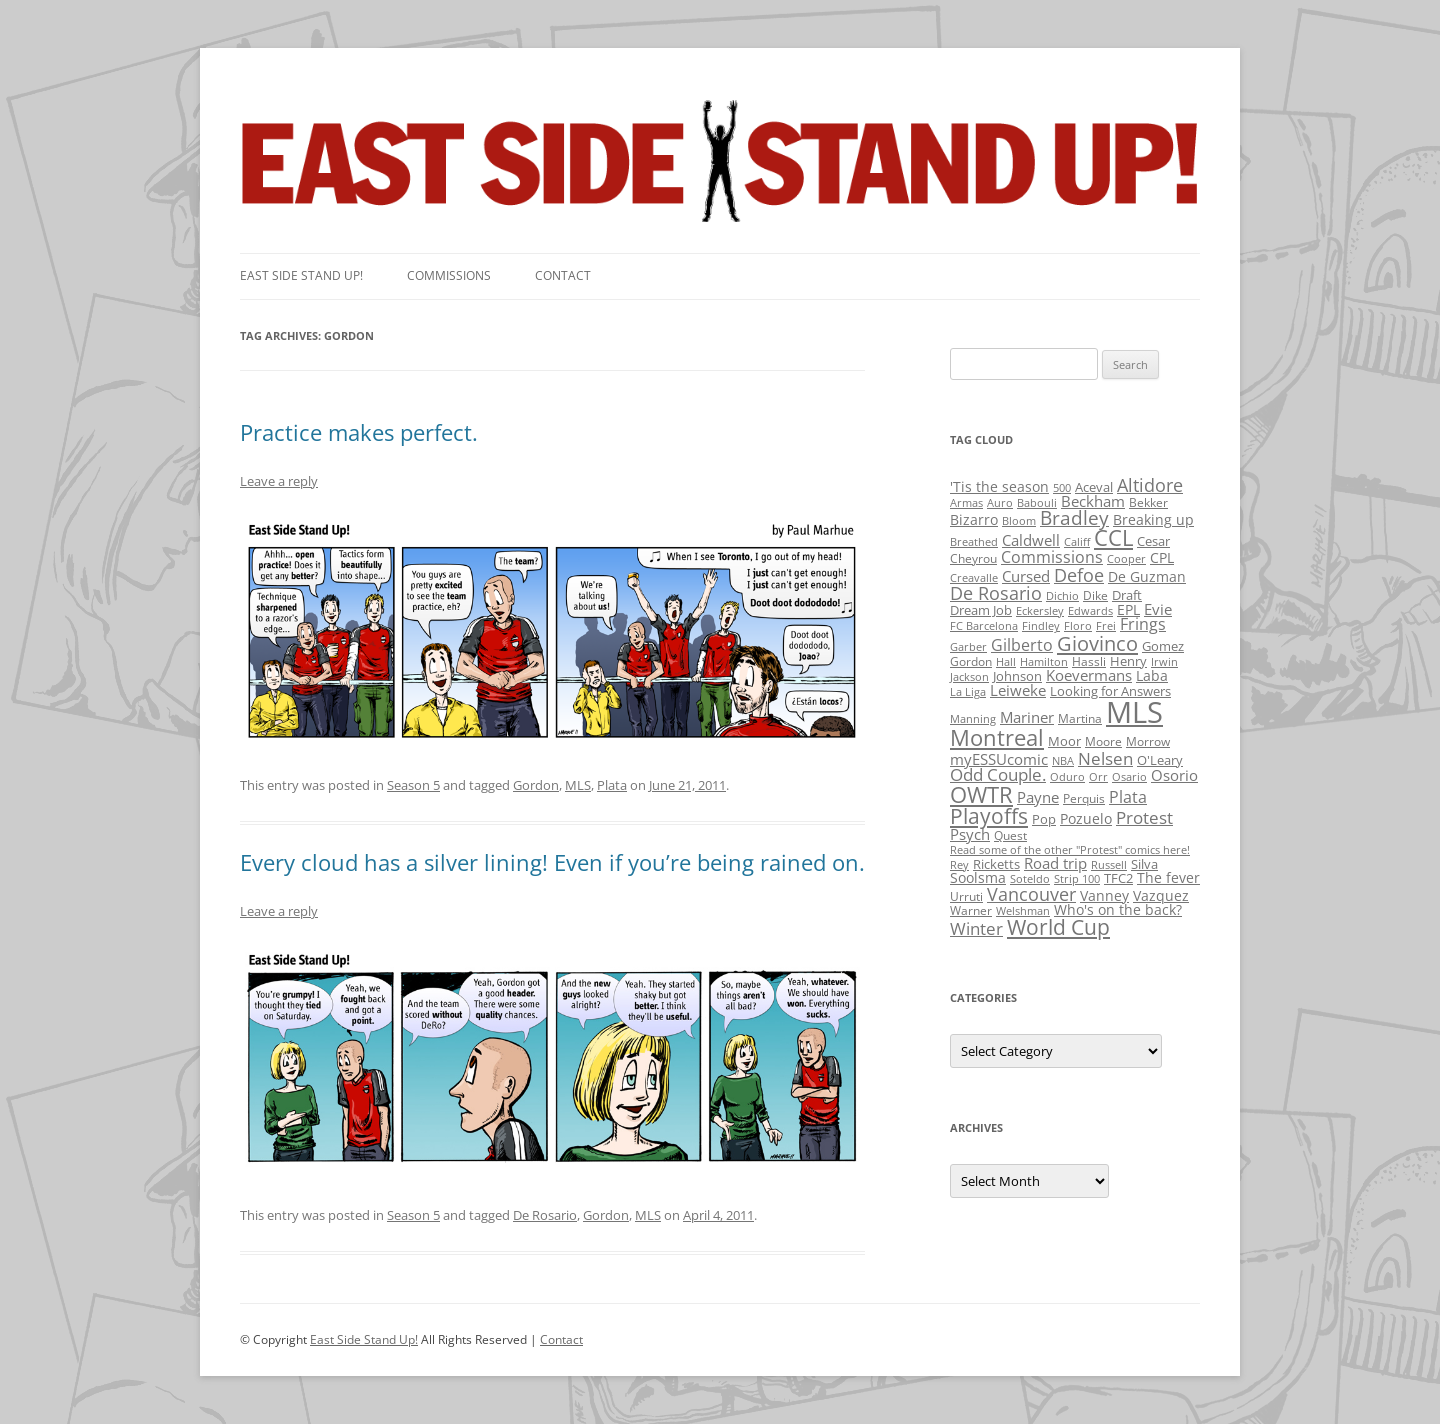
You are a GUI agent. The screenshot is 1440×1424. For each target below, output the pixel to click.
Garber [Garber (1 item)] (968, 647)
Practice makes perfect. (359, 432)
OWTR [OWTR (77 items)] (981, 794)
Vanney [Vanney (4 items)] (1104, 895)
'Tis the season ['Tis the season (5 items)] (999, 486)
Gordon (536, 785)
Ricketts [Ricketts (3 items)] (996, 864)
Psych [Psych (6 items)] (970, 834)
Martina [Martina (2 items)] (1080, 718)
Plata (612, 785)
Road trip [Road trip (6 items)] (1055, 863)
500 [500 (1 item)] (1062, 488)
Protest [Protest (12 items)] (1144, 817)
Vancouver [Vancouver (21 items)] (1031, 893)
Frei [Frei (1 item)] (1106, 626)
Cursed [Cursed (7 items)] (1026, 576)
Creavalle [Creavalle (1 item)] (974, 578)
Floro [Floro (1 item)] (1078, 626)
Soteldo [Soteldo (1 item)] (1030, 879)
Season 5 (413, 785)
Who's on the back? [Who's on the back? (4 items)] (1118, 909)
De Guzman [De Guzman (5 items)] (1147, 576)
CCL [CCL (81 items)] (1113, 537)
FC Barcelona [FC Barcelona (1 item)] (984, 626)
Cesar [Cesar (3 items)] (1153, 541)
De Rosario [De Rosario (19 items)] (996, 593)
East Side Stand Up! (364, 1339)
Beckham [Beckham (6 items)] (1093, 501)
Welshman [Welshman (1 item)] (1023, 911)
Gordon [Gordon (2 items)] (971, 661)
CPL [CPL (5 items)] (1162, 557)
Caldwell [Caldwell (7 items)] (1031, 540)
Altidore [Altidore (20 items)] (1150, 485)
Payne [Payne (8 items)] (1038, 797)
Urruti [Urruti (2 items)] (966, 896)
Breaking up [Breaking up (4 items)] (1153, 519)
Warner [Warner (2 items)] (971, 910)
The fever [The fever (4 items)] (1168, 877)
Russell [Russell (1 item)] (1109, 865)
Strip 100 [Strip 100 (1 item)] (1077, 879)
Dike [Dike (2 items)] (1095, 595)
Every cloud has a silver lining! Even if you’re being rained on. (552, 862)
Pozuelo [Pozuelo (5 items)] (1086, 818)
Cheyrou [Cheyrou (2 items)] (973, 558)
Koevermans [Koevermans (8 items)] (1089, 675)
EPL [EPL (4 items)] (1128, 609)
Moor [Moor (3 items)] (1064, 741)
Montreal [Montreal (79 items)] (997, 737)
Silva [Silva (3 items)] (1144, 864)
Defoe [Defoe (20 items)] (1079, 575)
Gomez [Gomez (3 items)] (1163, 646)
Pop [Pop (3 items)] (1044, 819)
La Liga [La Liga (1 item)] (968, 692)
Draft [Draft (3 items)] (1127, 595)
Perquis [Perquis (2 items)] (1084, 798)
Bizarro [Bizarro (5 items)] (974, 519)
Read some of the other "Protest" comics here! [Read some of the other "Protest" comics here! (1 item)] (1070, 850)
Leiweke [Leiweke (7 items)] (1018, 690)
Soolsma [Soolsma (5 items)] (978, 877)
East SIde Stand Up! (301, 275)
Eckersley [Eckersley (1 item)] (1040, 611)
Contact (563, 275)
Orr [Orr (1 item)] (1098, 777)
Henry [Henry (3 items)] (1128, 661)
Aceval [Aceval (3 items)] (1094, 487)
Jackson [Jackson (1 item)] (969, 677)
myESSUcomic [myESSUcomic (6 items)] (999, 759)
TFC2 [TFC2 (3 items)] (1118, 878)
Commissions (449, 275)
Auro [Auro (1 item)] (1000, 503)
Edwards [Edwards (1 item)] (1090, 611)
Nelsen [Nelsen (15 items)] (1105, 758)
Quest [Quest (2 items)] (1010, 835)
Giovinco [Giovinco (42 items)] (1097, 643)
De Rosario (545, 1215)
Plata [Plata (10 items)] (1128, 797)
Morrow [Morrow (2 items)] (1148, 741)
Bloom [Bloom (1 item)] (1019, 521)
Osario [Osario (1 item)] (1129, 777)
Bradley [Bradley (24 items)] (1074, 517)
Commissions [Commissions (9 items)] (1052, 557)
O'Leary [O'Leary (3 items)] (1160, 760)
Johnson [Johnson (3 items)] (1017, 676)
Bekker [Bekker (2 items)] (1148, 502)
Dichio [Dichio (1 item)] (1062, 596)
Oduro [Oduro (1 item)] (1067, 777)
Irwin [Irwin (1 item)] (1164, 662)
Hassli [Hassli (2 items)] (1089, 661)
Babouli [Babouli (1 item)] (1037, 503)
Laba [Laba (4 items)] (1152, 675)
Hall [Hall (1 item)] (1006, 662)
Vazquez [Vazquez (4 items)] (1161, 895)
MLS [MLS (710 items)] (1134, 712)
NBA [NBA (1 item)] (1063, 761)
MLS (578, 785)
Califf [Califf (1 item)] (1077, 542)
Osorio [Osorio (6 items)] (1174, 775)
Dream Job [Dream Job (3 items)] (981, 610)
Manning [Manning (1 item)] (973, 719)
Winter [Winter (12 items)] (976, 928)
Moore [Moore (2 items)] (1103, 741)
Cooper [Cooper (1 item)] (1126, 559)
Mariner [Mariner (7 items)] (1027, 717)
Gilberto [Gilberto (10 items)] (1022, 645)
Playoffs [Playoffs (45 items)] (989, 816)
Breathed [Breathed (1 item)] (974, 542)
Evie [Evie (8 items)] (1158, 609)
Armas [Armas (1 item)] (966, 503)
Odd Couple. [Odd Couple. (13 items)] (998, 774)
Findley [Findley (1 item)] (1041, 626)
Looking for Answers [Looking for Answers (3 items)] (1110, 691)
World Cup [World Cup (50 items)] (1058, 927)
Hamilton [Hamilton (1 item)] (1044, 662)
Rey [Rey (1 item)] (959, 865)
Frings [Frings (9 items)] (1143, 624)
